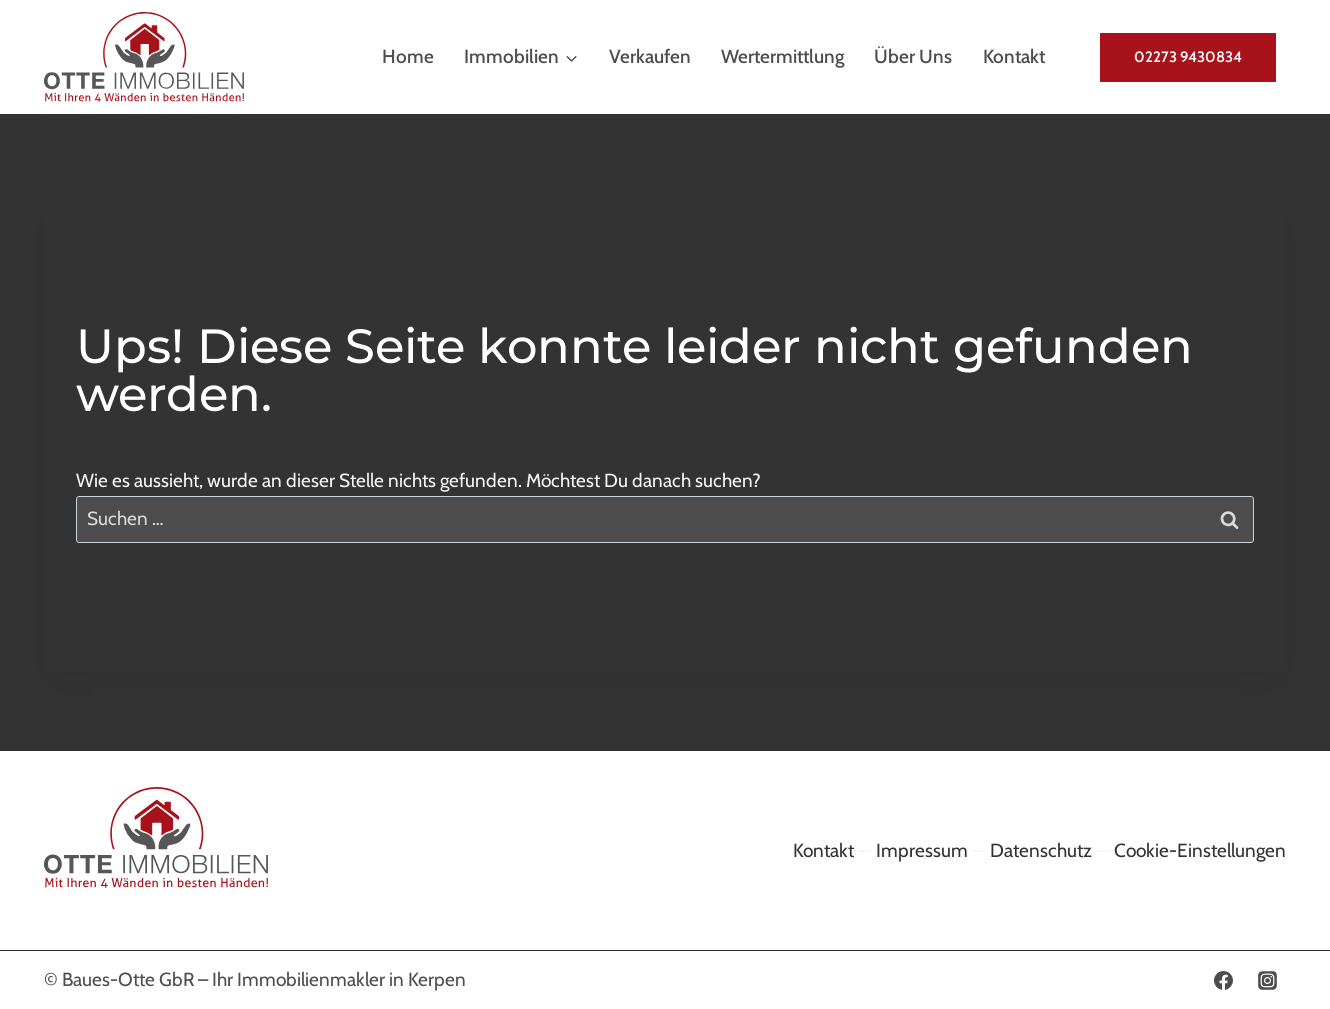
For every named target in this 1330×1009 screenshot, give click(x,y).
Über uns (913, 56)
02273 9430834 (1188, 57)
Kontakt (1014, 56)
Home (408, 56)
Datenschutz (1041, 850)
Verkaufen (650, 56)
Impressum (922, 850)
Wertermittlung (782, 56)
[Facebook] (1223, 980)
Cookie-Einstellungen (1200, 850)
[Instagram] (1267, 980)
